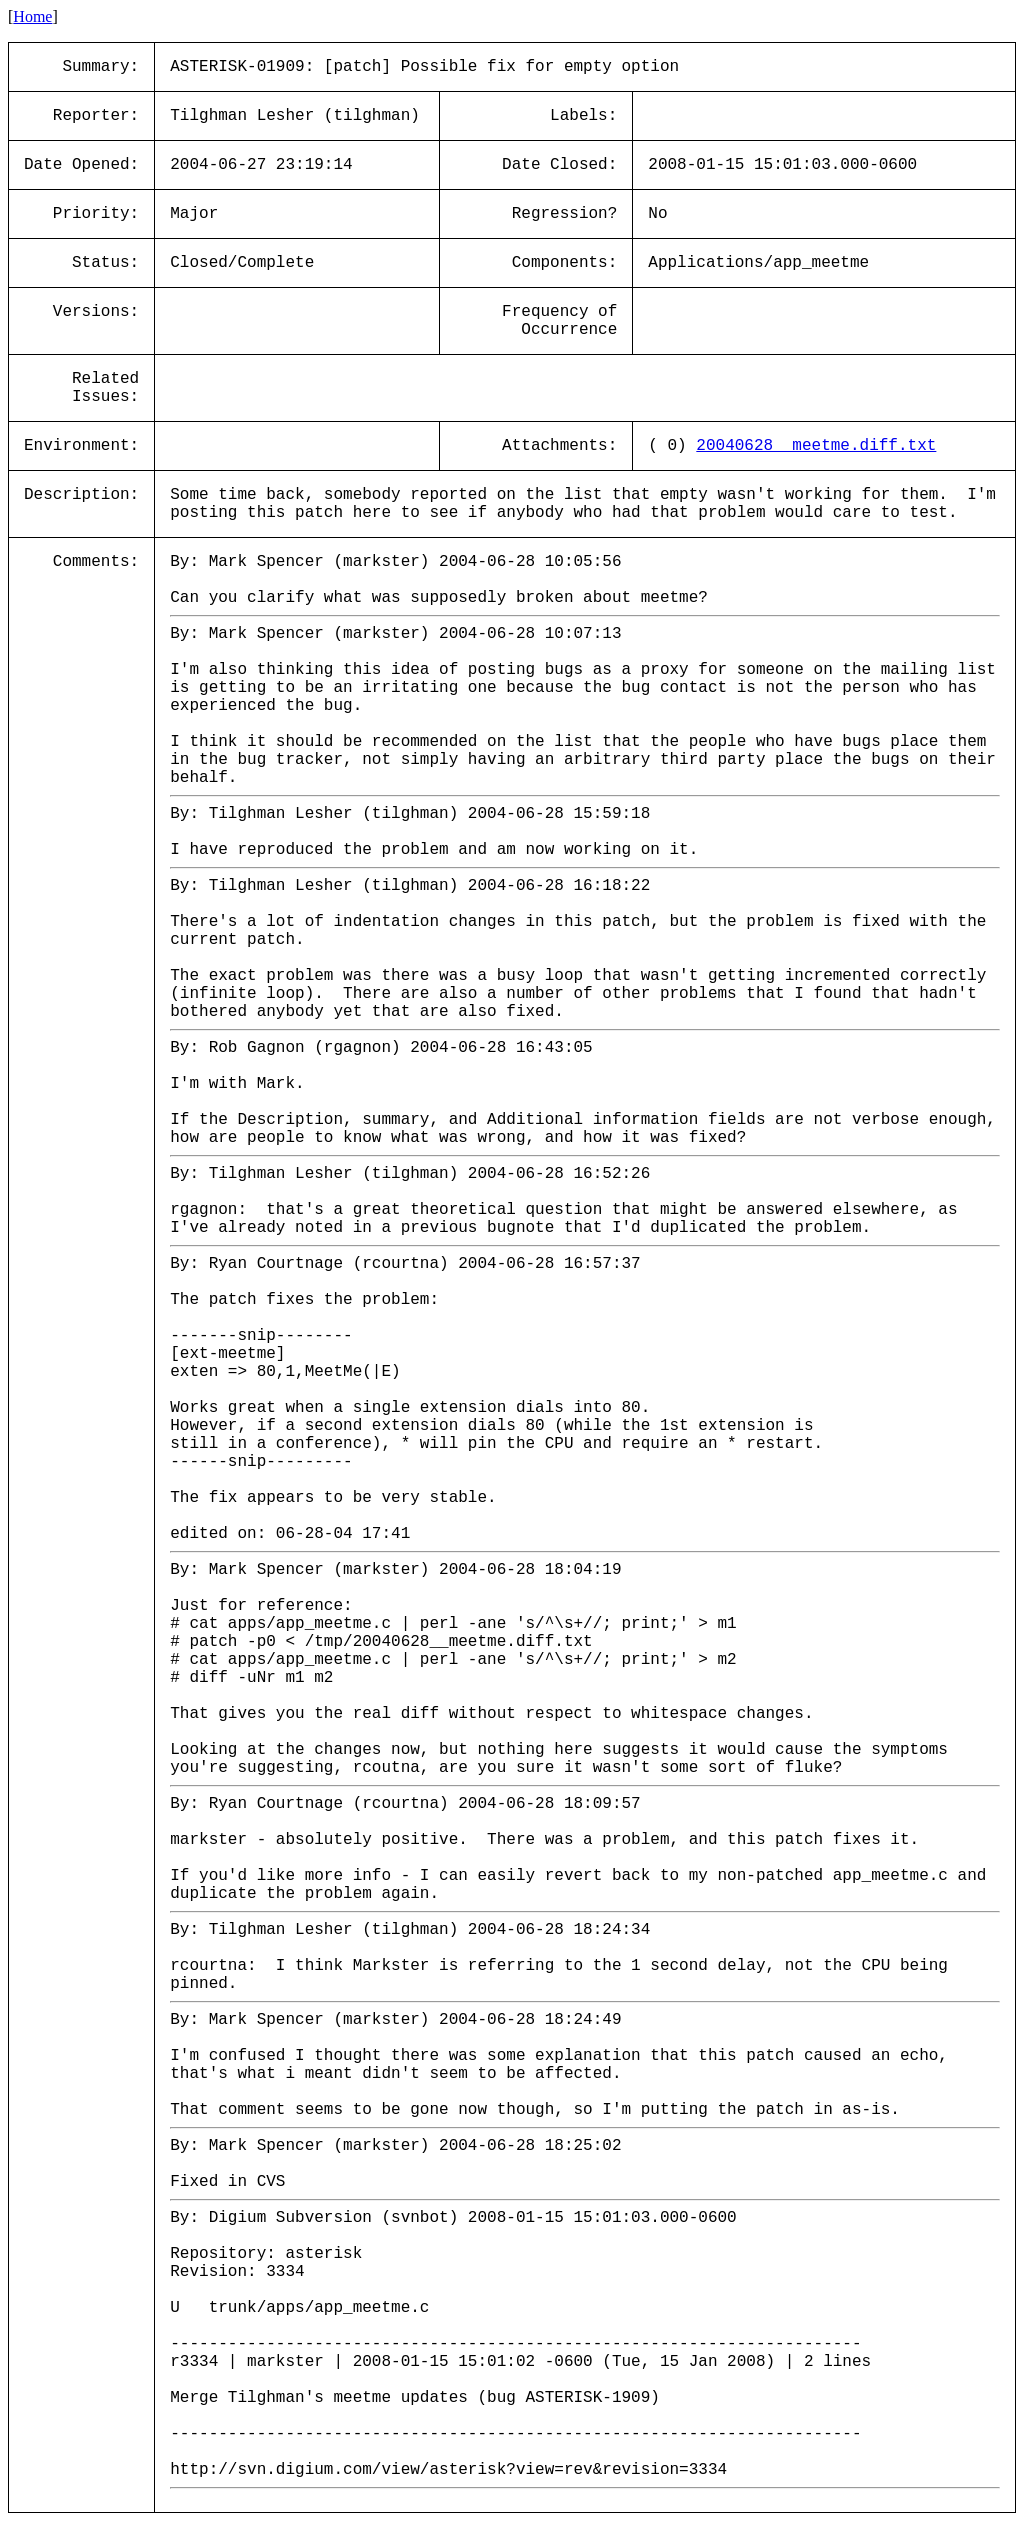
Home (32, 16)
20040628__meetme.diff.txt (816, 446)
